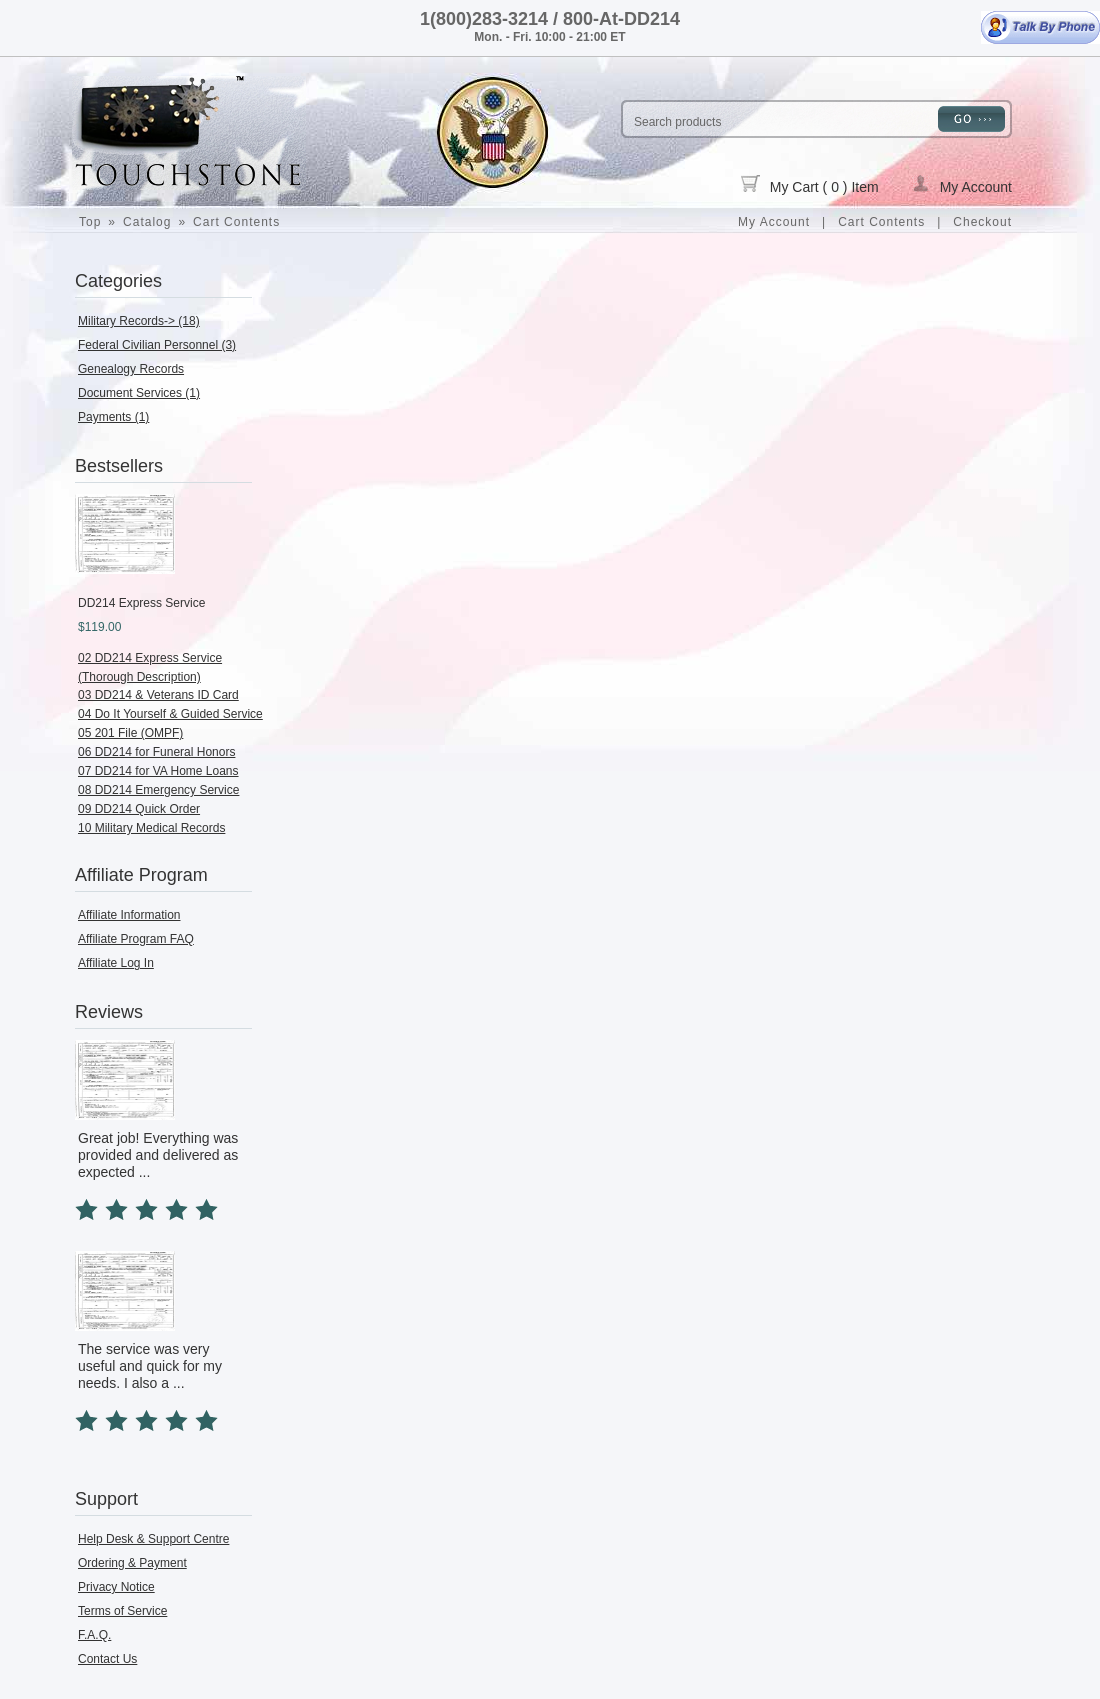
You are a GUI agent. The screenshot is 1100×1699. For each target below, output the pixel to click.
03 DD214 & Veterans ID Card (158, 695)
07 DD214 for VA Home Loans (158, 771)
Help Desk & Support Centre (153, 1539)
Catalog (147, 222)
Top (90, 222)
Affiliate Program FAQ (136, 939)
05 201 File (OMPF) (130, 733)
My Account (962, 185)
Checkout (982, 222)
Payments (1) (113, 417)
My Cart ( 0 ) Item (810, 185)
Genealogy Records (131, 369)
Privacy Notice (116, 1587)
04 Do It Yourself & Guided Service (170, 714)
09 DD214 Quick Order (139, 809)
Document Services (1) (139, 393)
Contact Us (107, 1659)
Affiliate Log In (116, 963)
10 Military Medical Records (151, 828)
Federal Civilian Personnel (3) (157, 345)
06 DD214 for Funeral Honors (156, 752)
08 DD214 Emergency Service (158, 790)
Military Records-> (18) (139, 321)
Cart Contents (236, 222)
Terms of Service (122, 1611)
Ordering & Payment (132, 1563)
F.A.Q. (94, 1635)
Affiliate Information (129, 915)
